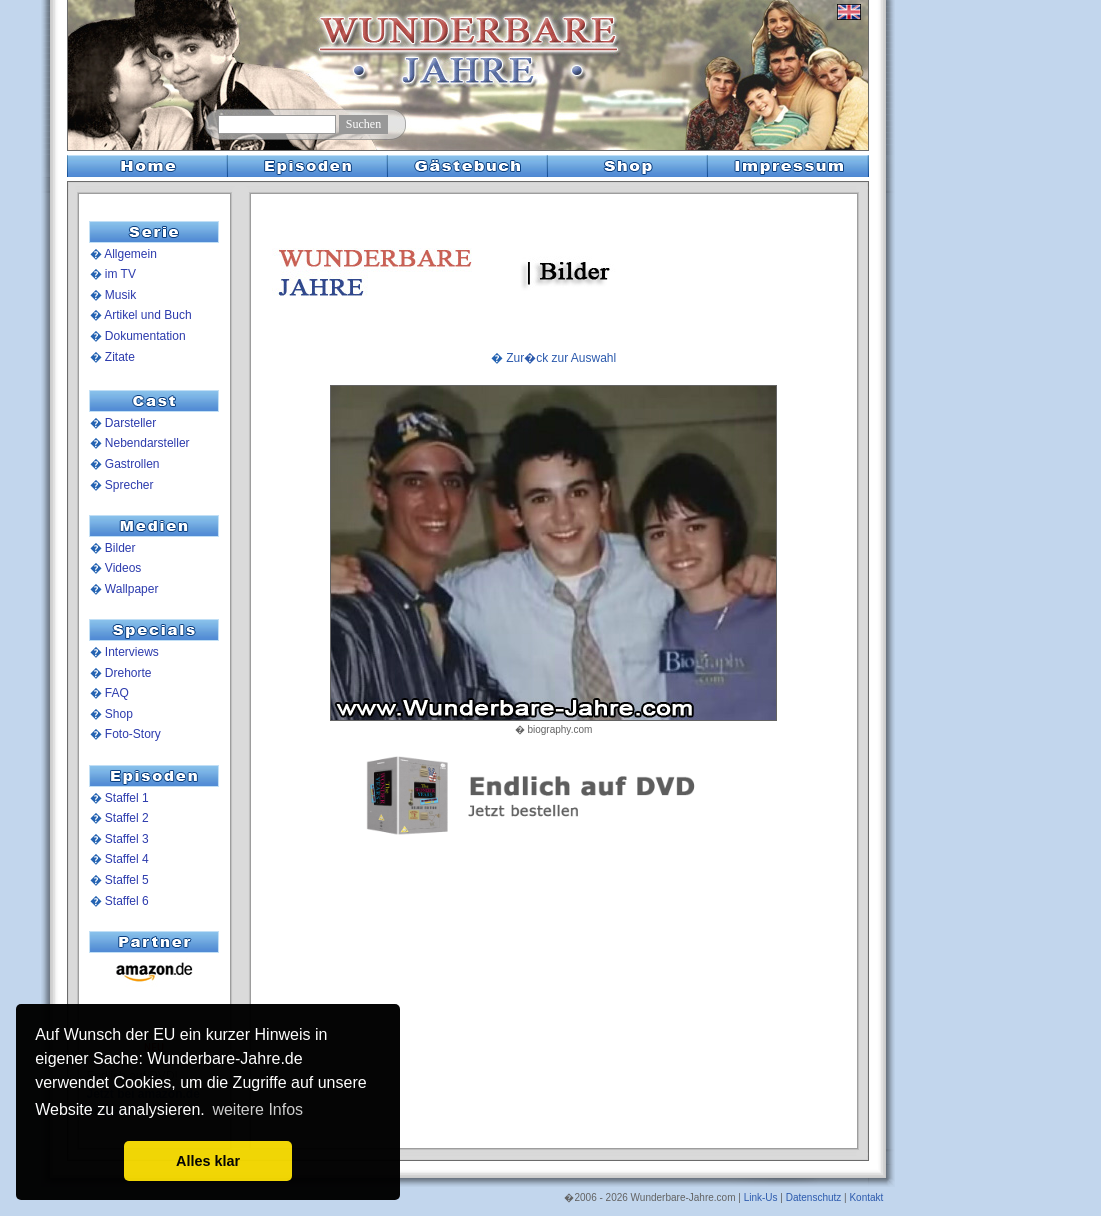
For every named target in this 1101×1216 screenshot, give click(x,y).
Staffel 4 (127, 859)
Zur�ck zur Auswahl (561, 358)
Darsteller (130, 423)
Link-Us (761, 1197)
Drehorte (128, 673)
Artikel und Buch (147, 315)
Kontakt (866, 1197)
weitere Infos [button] (257, 1109)
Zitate (120, 357)
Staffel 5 (127, 880)
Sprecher (129, 485)
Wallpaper (132, 589)
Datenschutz (814, 1197)
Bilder (120, 548)
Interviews (132, 652)
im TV (120, 274)
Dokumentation (145, 336)
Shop (119, 714)
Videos (123, 568)
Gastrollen (132, 464)
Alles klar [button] (208, 1161)
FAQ (117, 693)
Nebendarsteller (147, 443)
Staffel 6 (127, 901)
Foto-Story (133, 734)
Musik (120, 295)
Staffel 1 (127, 798)
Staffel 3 (127, 839)
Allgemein (130, 254)
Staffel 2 (127, 818)
